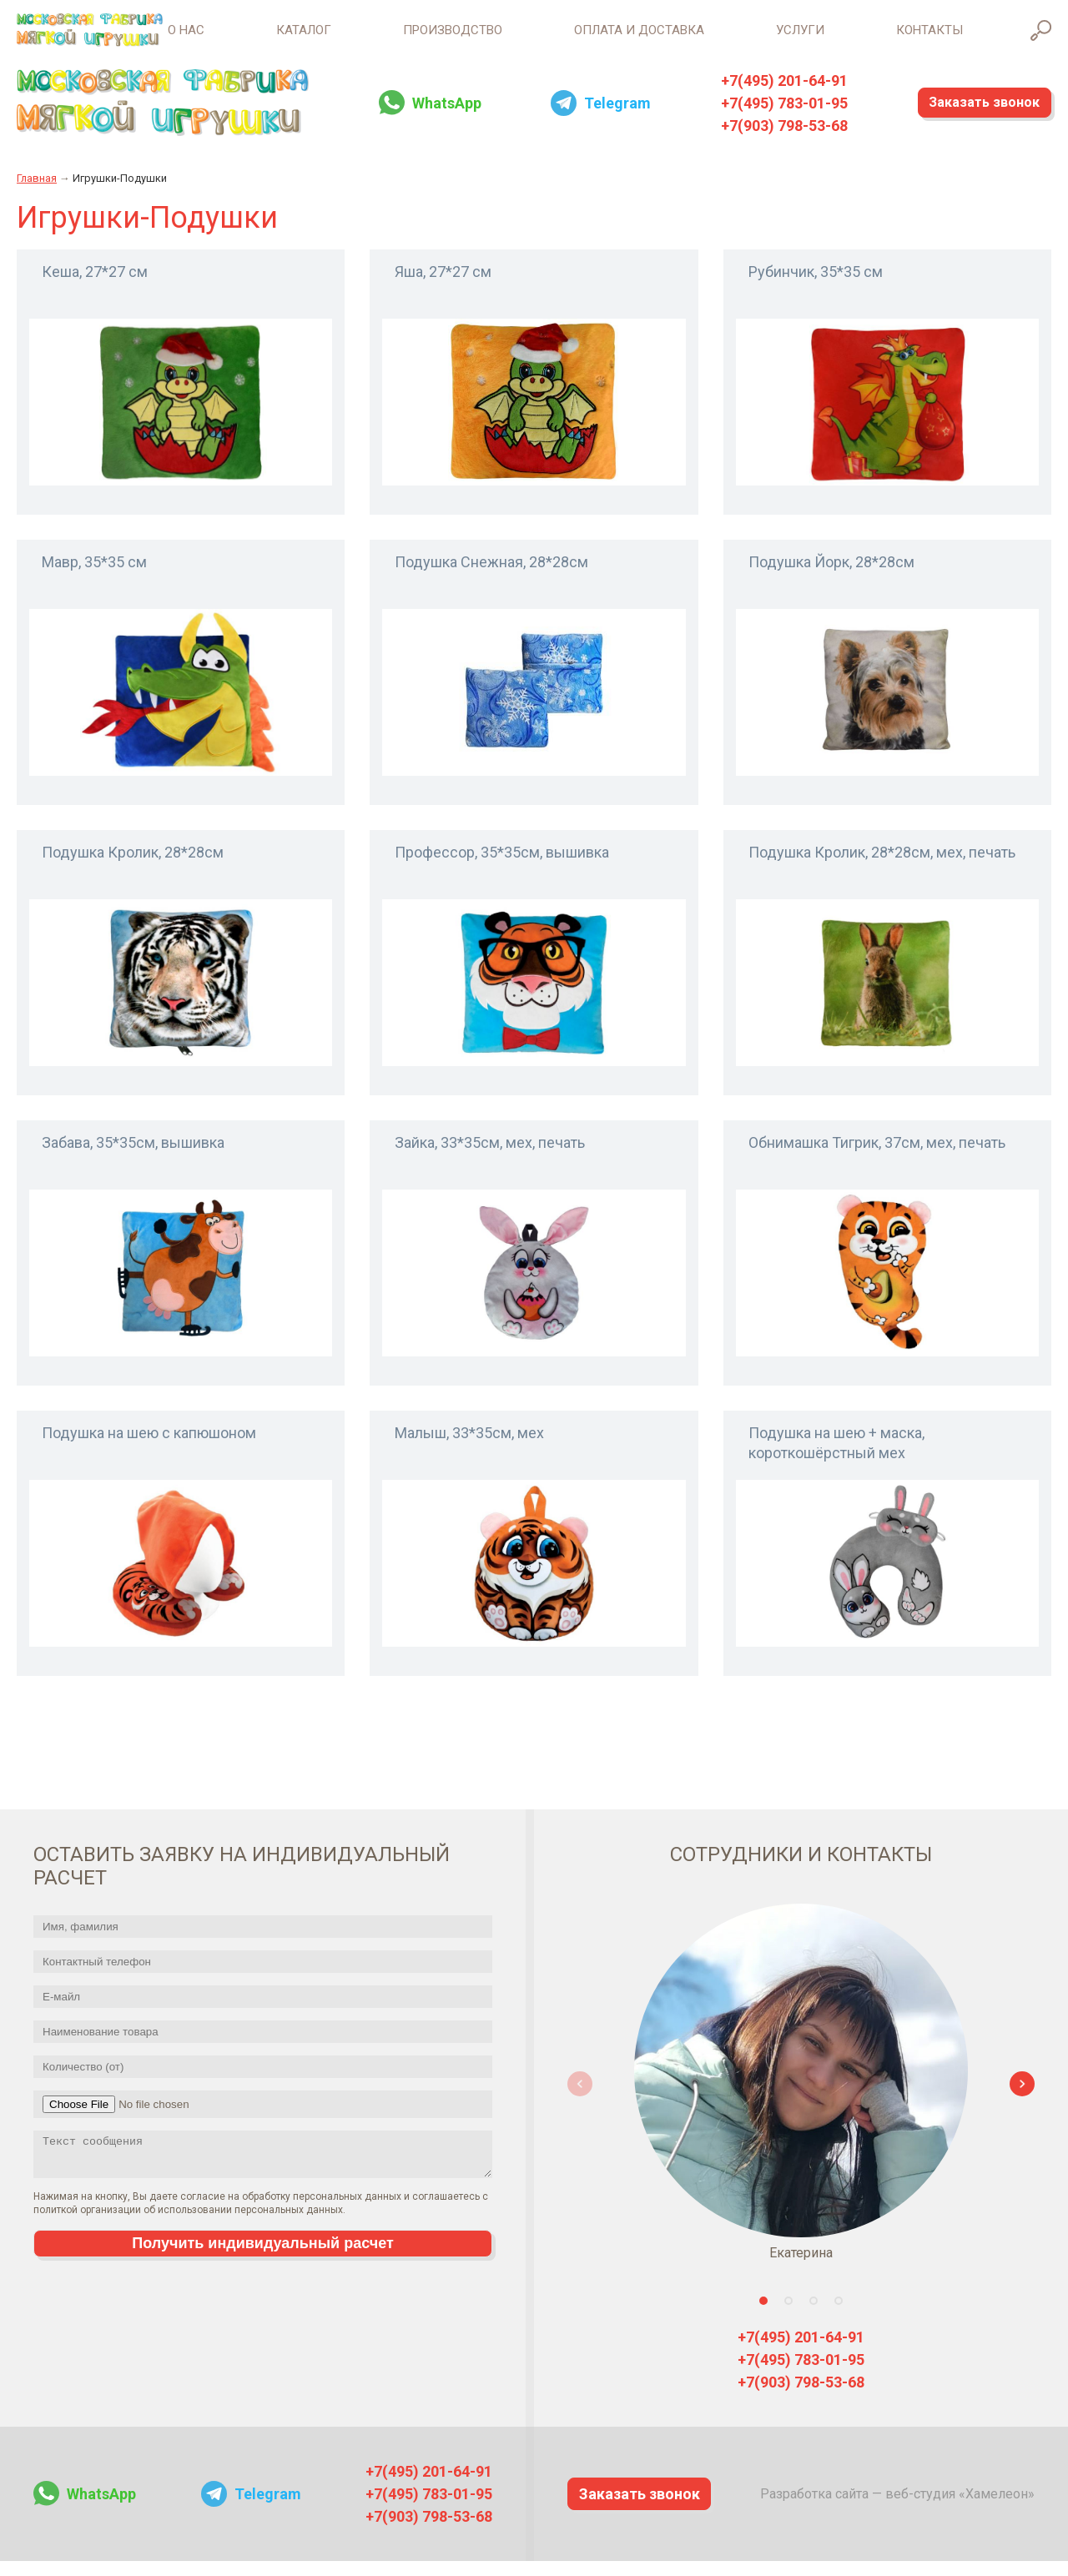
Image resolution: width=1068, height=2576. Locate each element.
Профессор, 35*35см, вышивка (502, 866)
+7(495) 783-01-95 (755, 117)
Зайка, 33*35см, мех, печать (490, 1156)
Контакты (929, 37)
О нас (40, 37)
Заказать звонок (964, 117)
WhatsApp (436, 117)
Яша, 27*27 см (443, 285)
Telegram (598, 117)
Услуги (771, 37)
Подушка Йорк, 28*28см (831, 576)
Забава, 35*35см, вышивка (133, 1156)
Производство (365, 37)
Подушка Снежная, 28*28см (491, 576)
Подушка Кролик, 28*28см (133, 866)
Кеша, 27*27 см (95, 285)
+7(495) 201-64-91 (755, 94)
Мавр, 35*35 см (94, 576)
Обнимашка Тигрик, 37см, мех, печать (876, 1156)
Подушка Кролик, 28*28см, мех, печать (881, 866)
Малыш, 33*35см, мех (469, 1447)
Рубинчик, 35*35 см (815, 285)
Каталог (186, 37)
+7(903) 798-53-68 (755, 139)
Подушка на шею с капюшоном (149, 1447)
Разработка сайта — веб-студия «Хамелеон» (897, 2508)
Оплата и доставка (581, 37)
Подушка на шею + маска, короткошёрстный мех (836, 1457)
